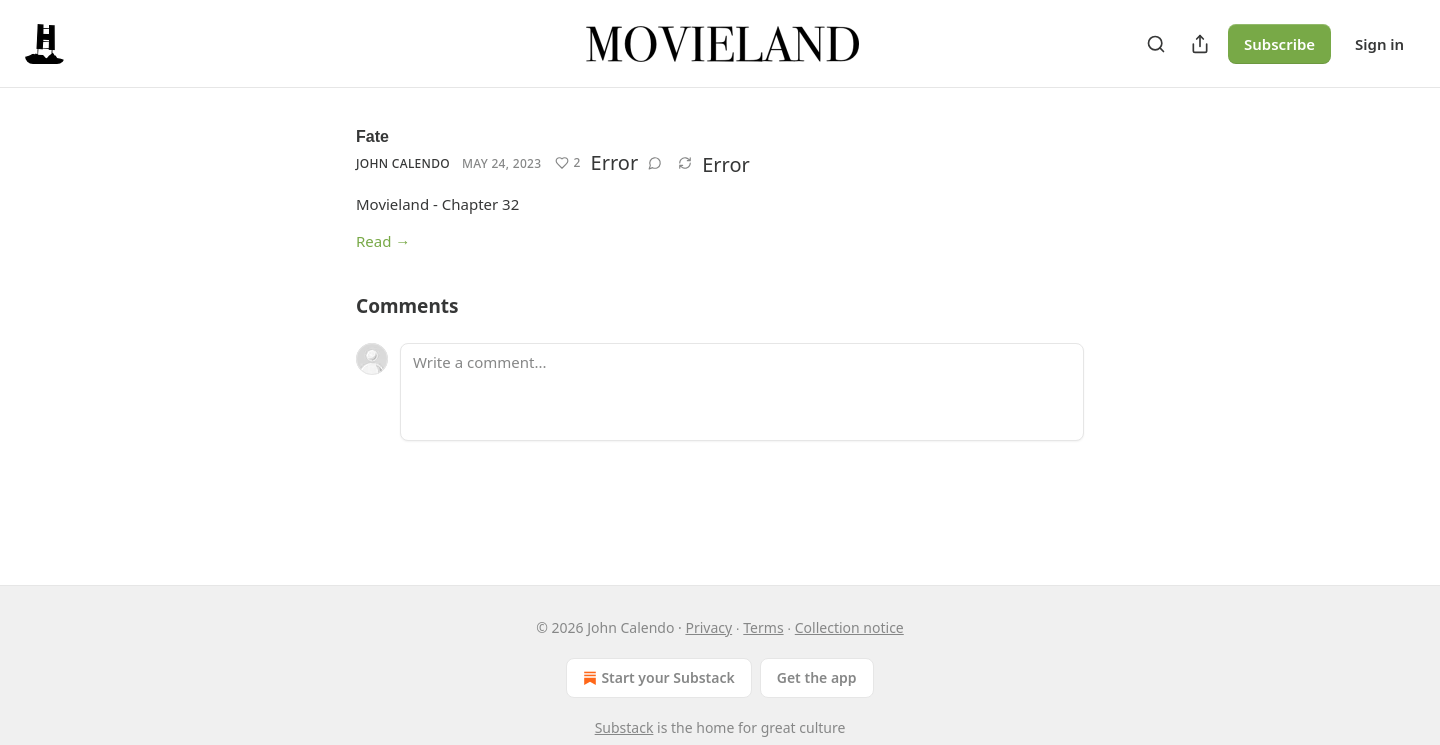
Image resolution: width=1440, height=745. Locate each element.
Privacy (708, 627)
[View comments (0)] (655, 163)
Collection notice (849, 627)
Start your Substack (656, 678)
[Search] (1156, 44)
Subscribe (1279, 44)
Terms (763, 627)
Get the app (817, 677)
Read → (383, 241)
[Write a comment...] (742, 392)
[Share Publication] (1200, 44)
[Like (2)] (567, 163)
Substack (624, 727)
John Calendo (403, 163)
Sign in (1379, 44)
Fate (372, 136)
